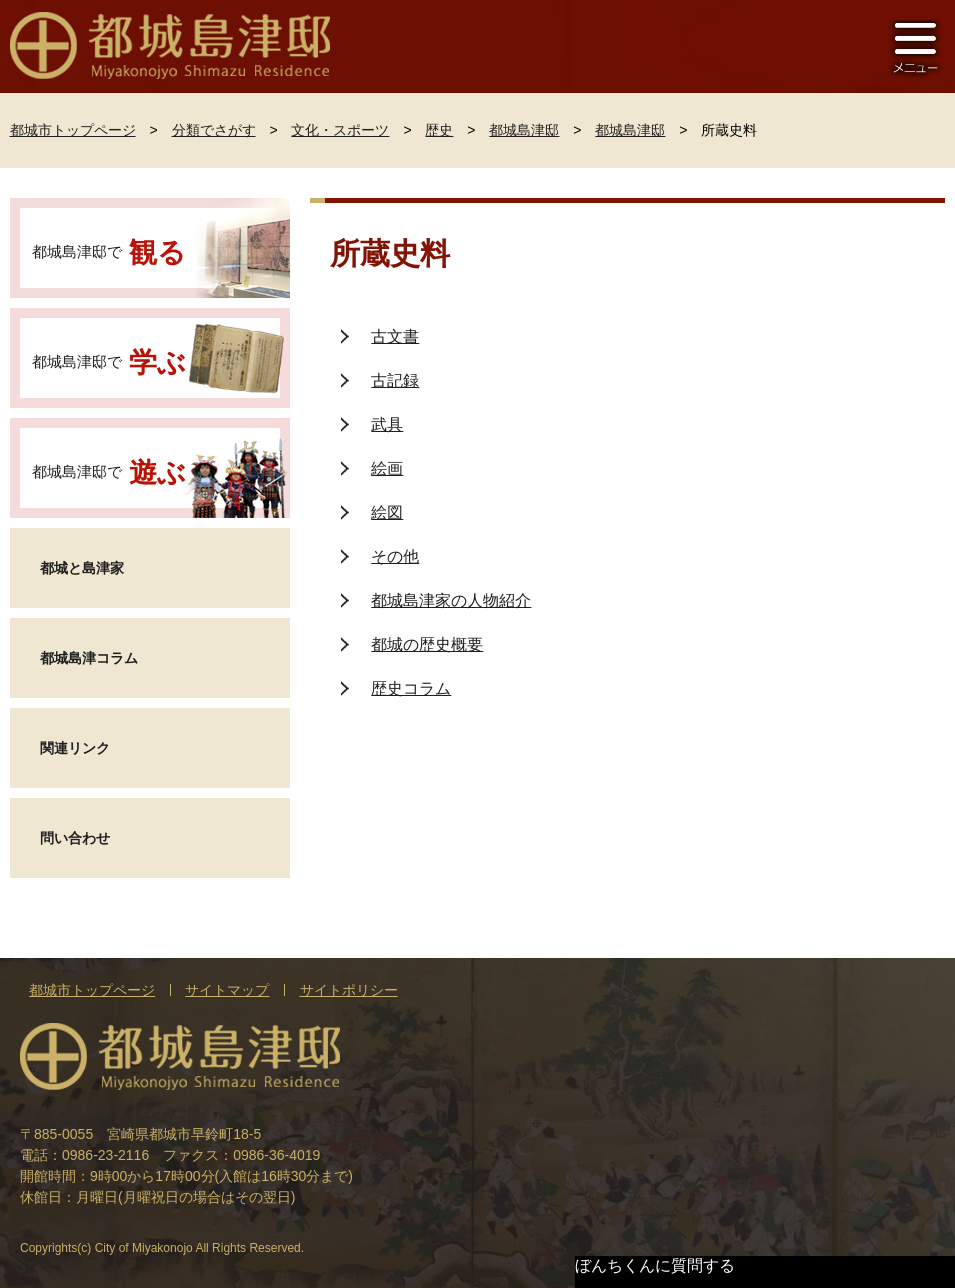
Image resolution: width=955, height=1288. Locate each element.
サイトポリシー (349, 990)
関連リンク (75, 748)
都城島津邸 (524, 130)
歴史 (439, 130)
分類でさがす (214, 130)
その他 (395, 556)
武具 (387, 424)
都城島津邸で (109, 252)
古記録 (395, 380)
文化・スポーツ (340, 130)
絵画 (387, 468)
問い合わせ (75, 838)
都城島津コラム (89, 658)
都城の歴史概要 (427, 644)
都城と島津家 (82, 568)
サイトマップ (227, 990)
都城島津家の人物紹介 (451, 600)
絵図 (387, 512)
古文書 (395, 336)
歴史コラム (411, 688)
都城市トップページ (73, 130)
